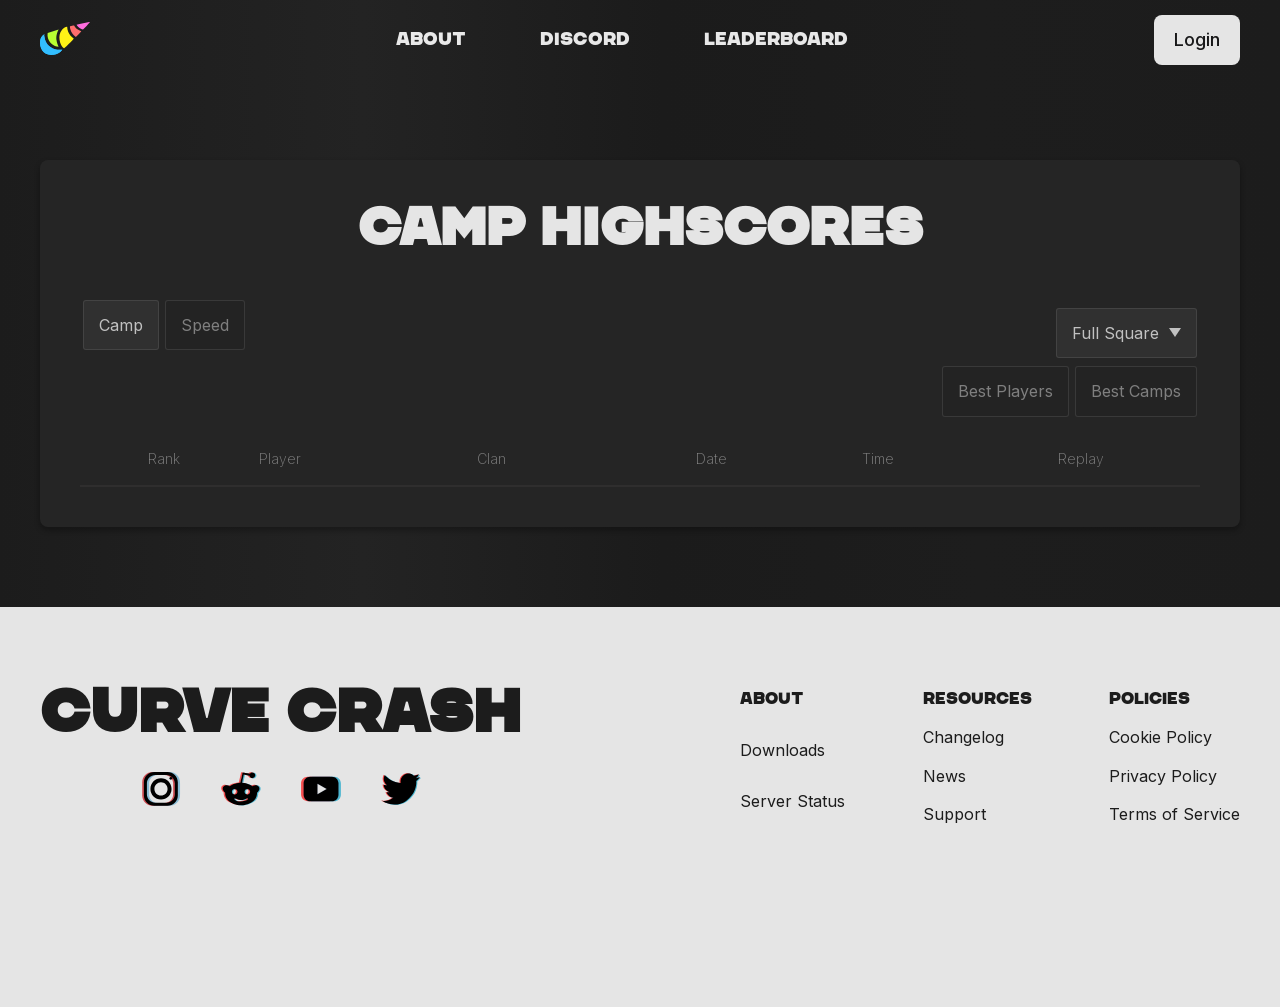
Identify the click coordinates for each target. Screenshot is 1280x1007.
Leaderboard (776, 40)
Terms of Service (1174, 814)
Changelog (963, 737)
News (944, 776)
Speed (205, 325)
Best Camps (1136, 391)
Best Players (1005, 391)
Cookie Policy (1160, 737)
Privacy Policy (1163, 776)
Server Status (792, 801)
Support (954, 814)
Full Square (1126, 333)
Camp (121, 325)
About (431, 40)
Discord (585, 40)
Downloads (782, 750)
